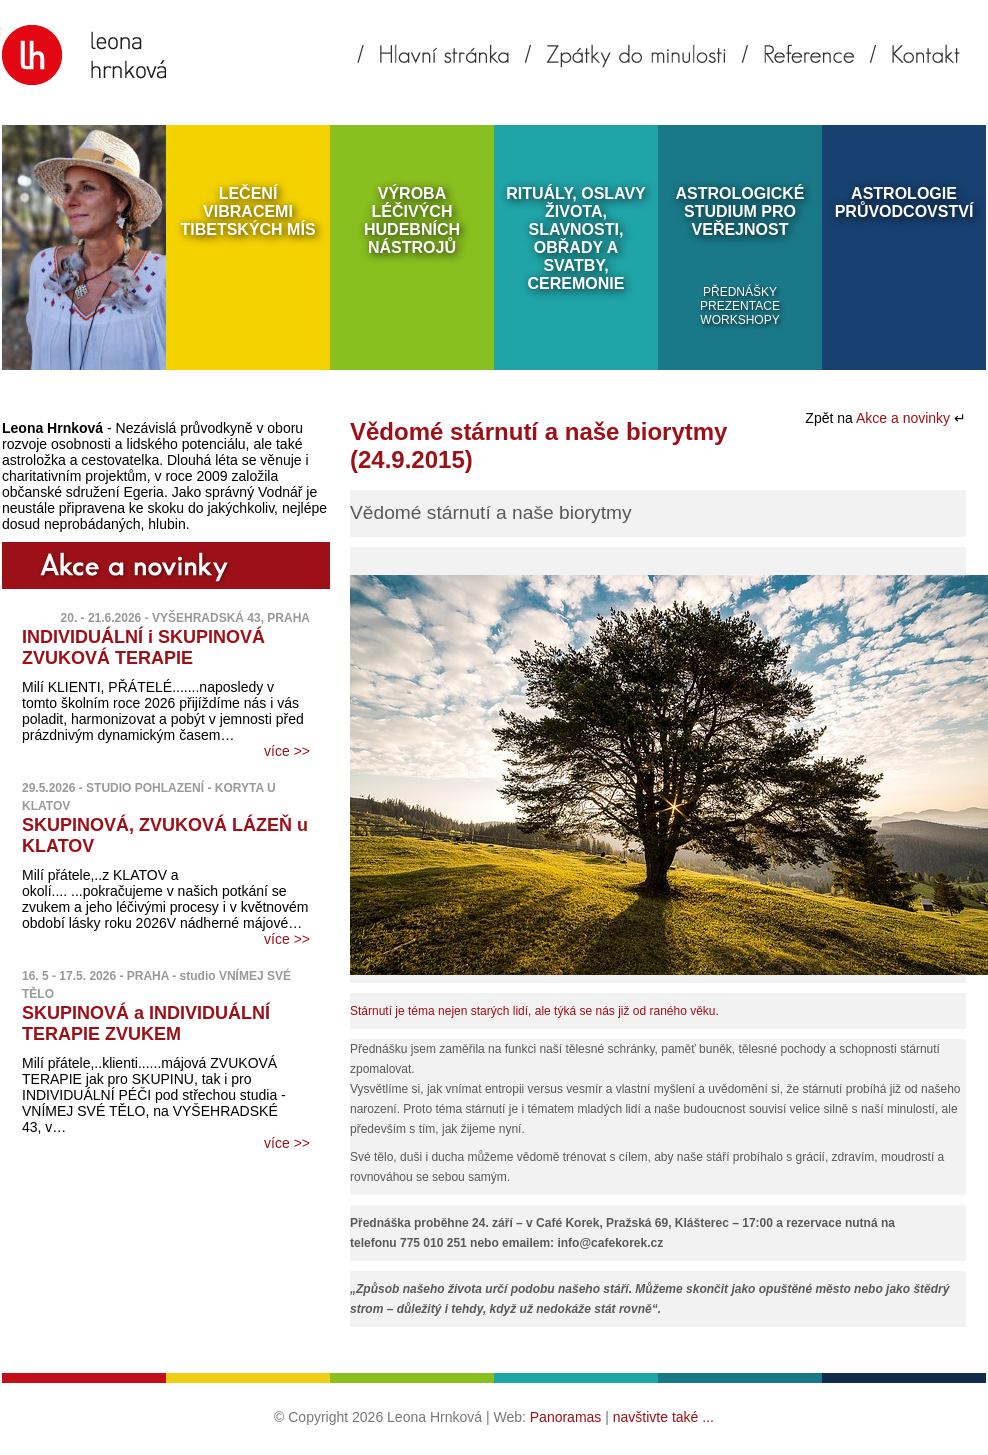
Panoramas (566, 1417)
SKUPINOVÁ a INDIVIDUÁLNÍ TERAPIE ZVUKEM (146, 1023)
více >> (287, 751)
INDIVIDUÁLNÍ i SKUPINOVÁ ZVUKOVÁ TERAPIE (143, 647)
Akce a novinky (905, 418)
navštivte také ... (663, 1417)
